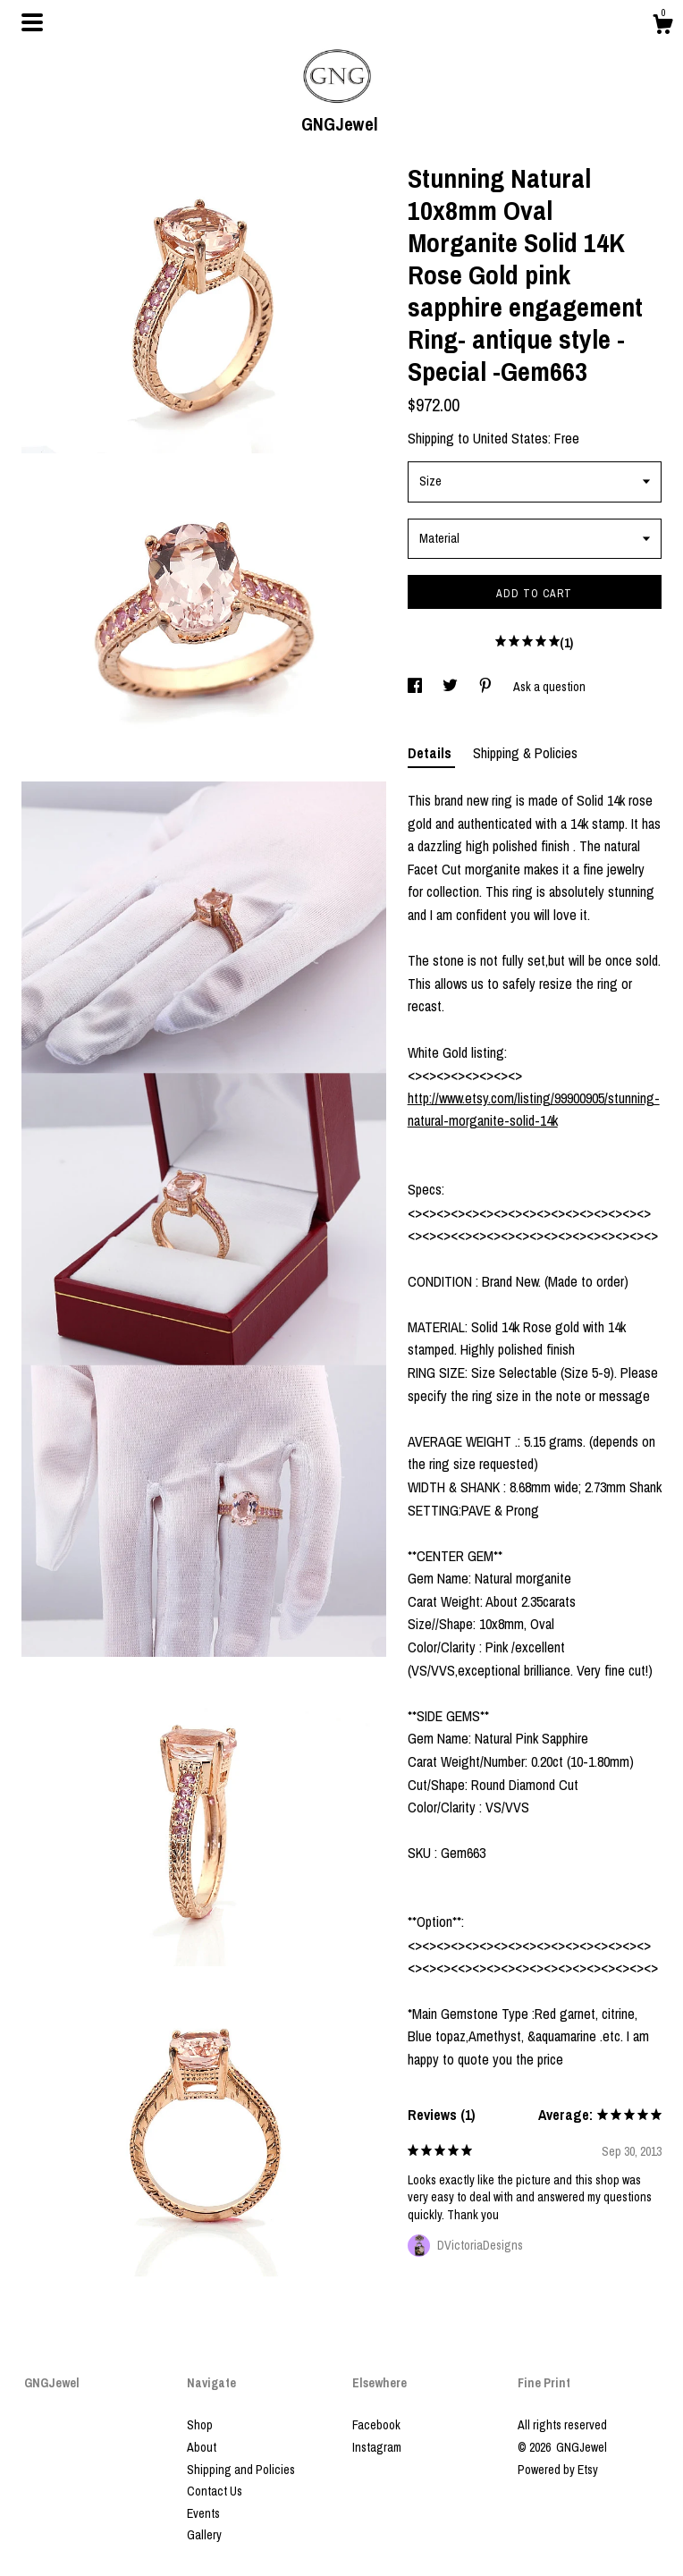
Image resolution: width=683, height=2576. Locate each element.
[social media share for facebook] (416, 687)
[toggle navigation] (32, 22)
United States (510, 438)
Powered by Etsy (558, 2470)
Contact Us (214, 2491)
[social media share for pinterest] (486, 687)
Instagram (376, 2447)
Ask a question (549, 687)
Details (431, 753)
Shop (200, 2425)
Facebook (376, 2425)
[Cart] (662, 26)
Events (203, 2513)
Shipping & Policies (525, 753)
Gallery (204, 2535)
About (201, 2447)
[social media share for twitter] (451, 687)
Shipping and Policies (241, 2470)
